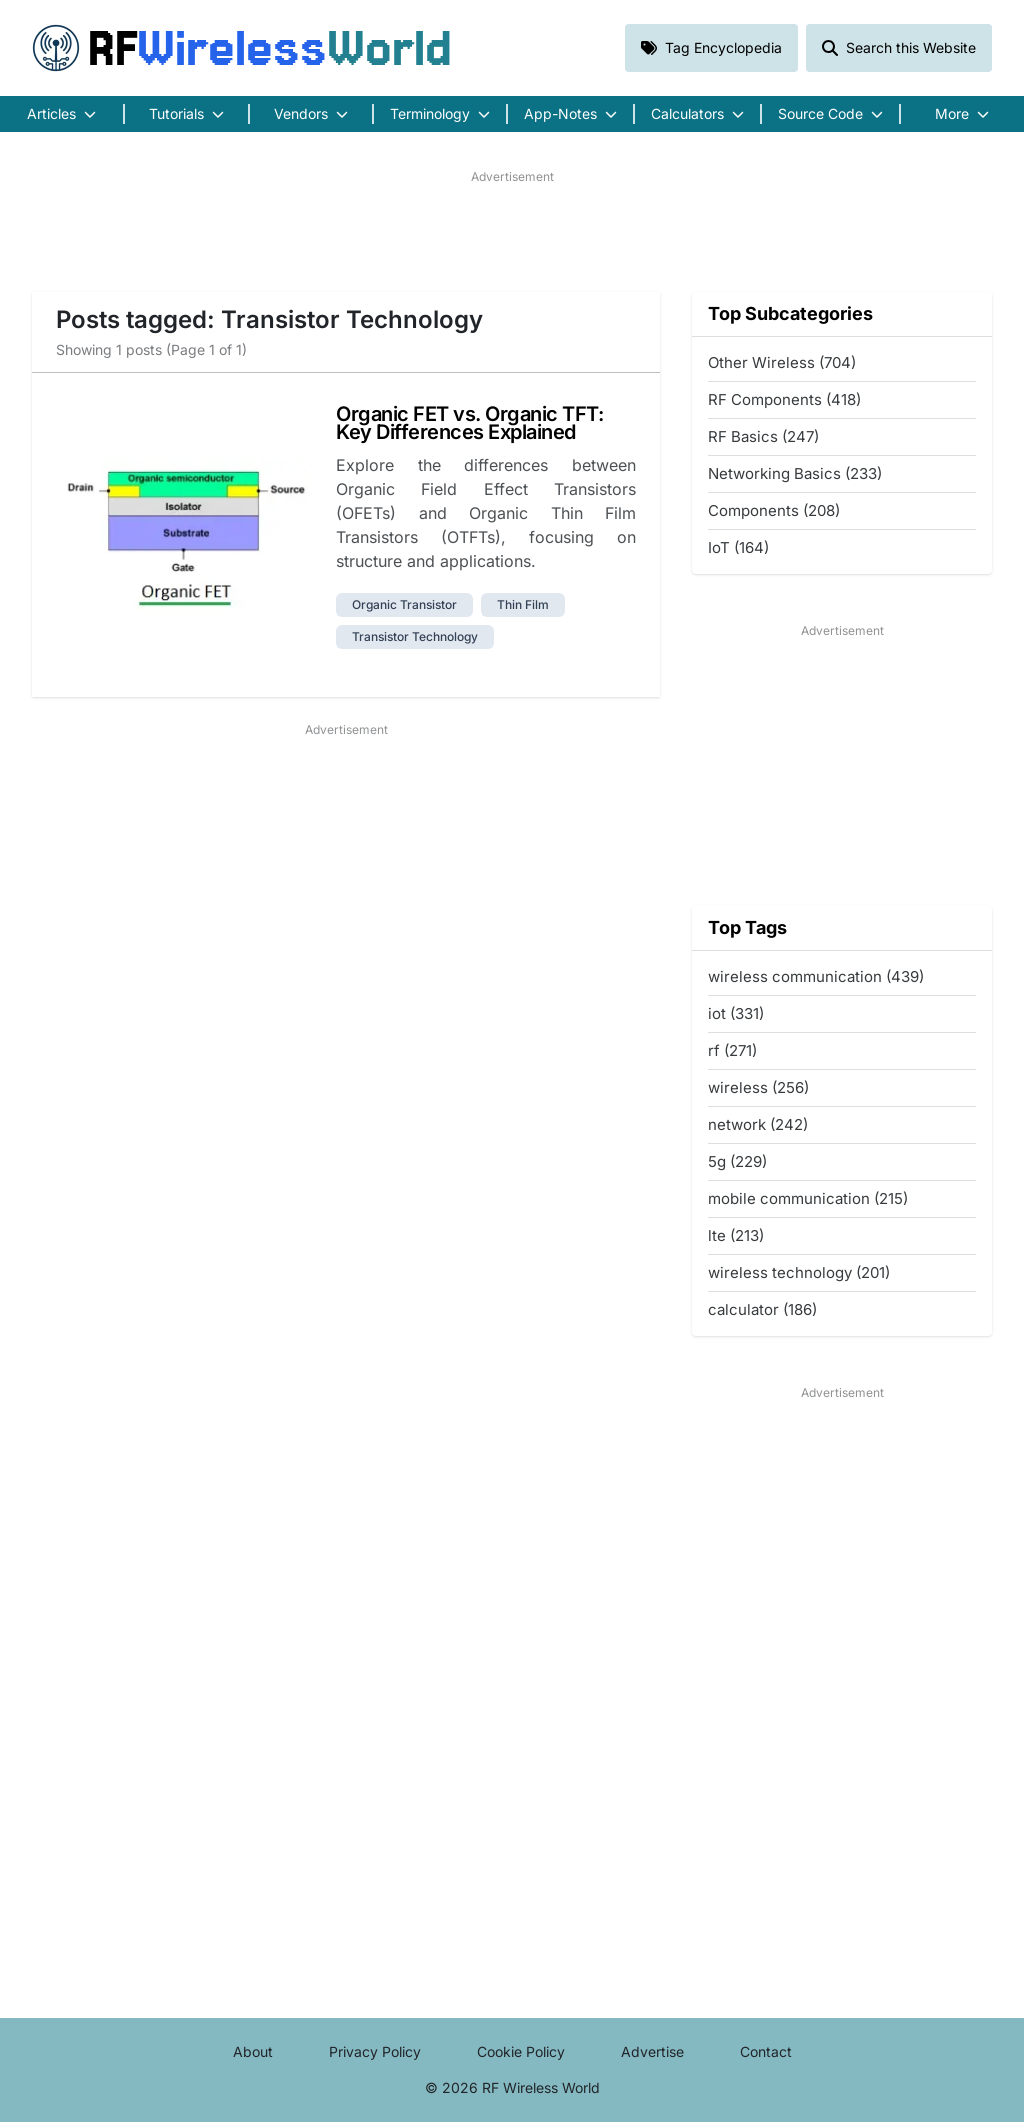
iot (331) (736, 1013)
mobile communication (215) (808, 1198)
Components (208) (774, 510)
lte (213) (736, 1235)
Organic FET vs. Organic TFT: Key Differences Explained (469, 423)
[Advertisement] (512, 231)
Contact (766, 2051)
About (253, 2051)
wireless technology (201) (799, 1272)
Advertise (652, 2051)
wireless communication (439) (816, 976)
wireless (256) (758, 1087)
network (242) (758, 1124)
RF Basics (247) (763, 436)
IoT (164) (738, 547)
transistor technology (415, 636)
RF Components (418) (784, 399)
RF (242, 48)
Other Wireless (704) (782, 362)
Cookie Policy (521, 2051)
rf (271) (732, 1050)
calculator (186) (762, 1309)
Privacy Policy (375, 2051)
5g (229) (737, 1161)
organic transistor (404, 604)
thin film (523, 604)
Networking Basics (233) (795, 473)
